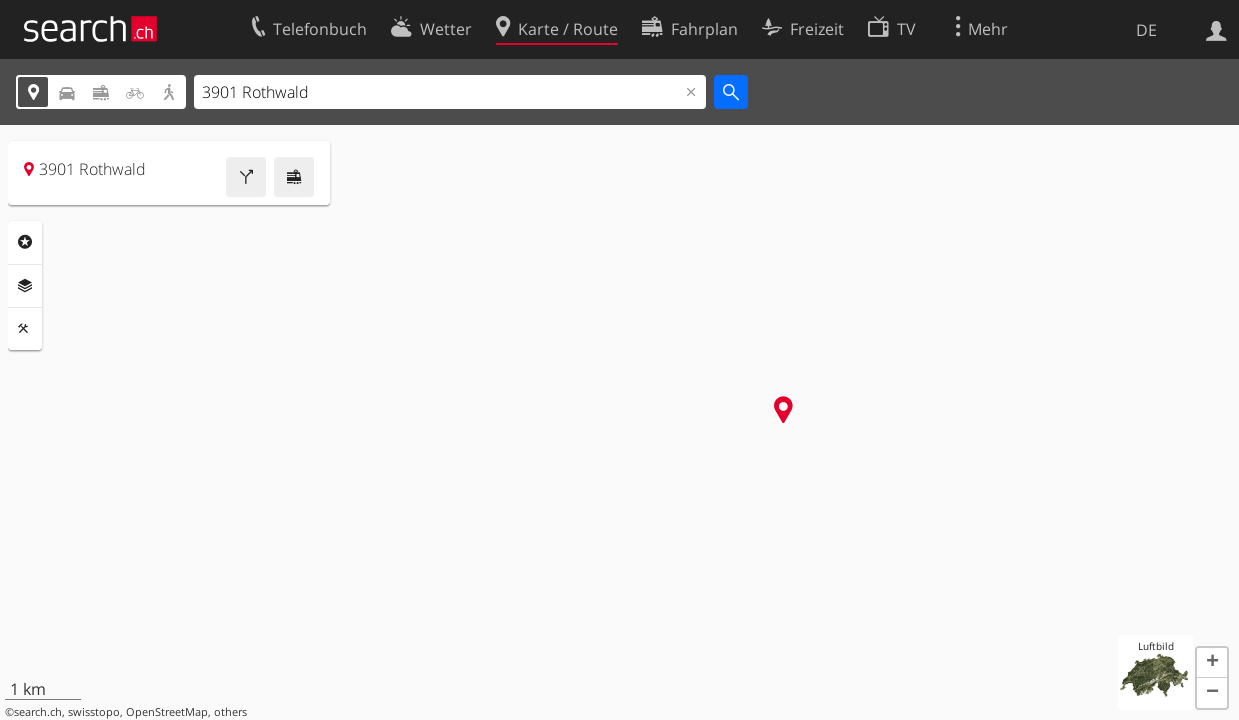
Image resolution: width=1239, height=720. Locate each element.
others (230, 712)
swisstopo (94, 712)
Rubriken (25, 242)
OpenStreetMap (167, 712)
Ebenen (25, 286)
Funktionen (25, 329)
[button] (1212, 663)
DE (1146, 30)
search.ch (38, 712)
